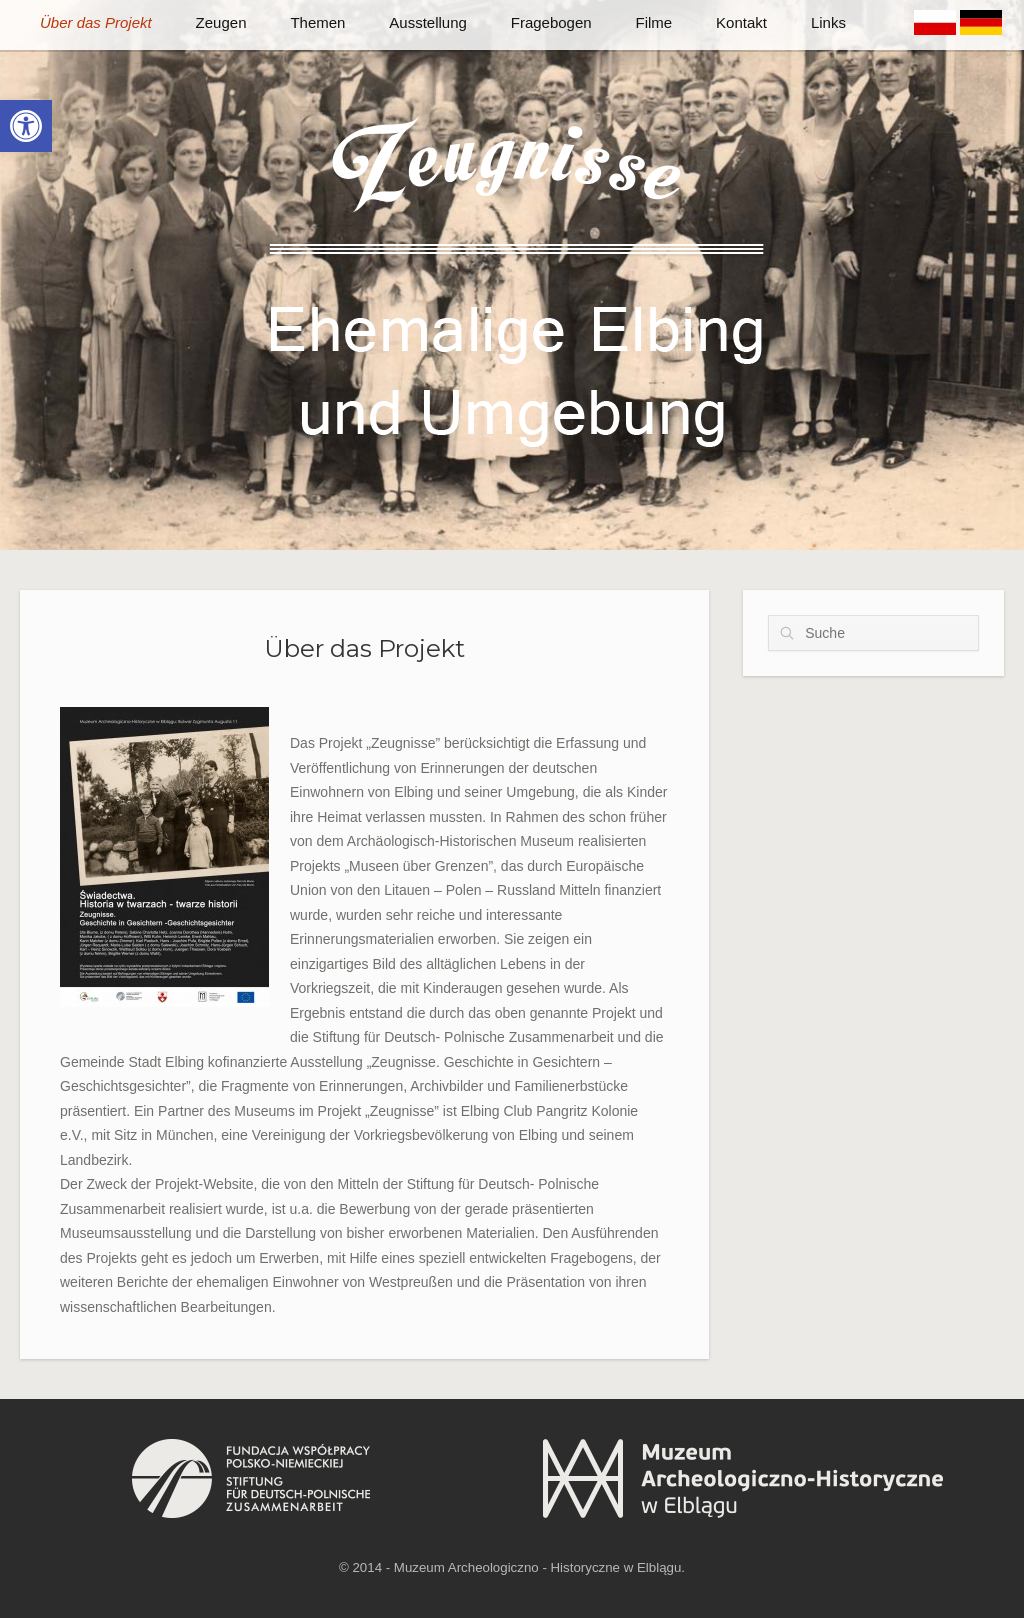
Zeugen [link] (221, 22)
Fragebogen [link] (551, 22)
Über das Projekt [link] (96, 22)
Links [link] (828, 22)
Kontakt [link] (741, 22)
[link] (26, 126)
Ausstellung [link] (428, 22)
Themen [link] (317, 22)
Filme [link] (654, 22)
